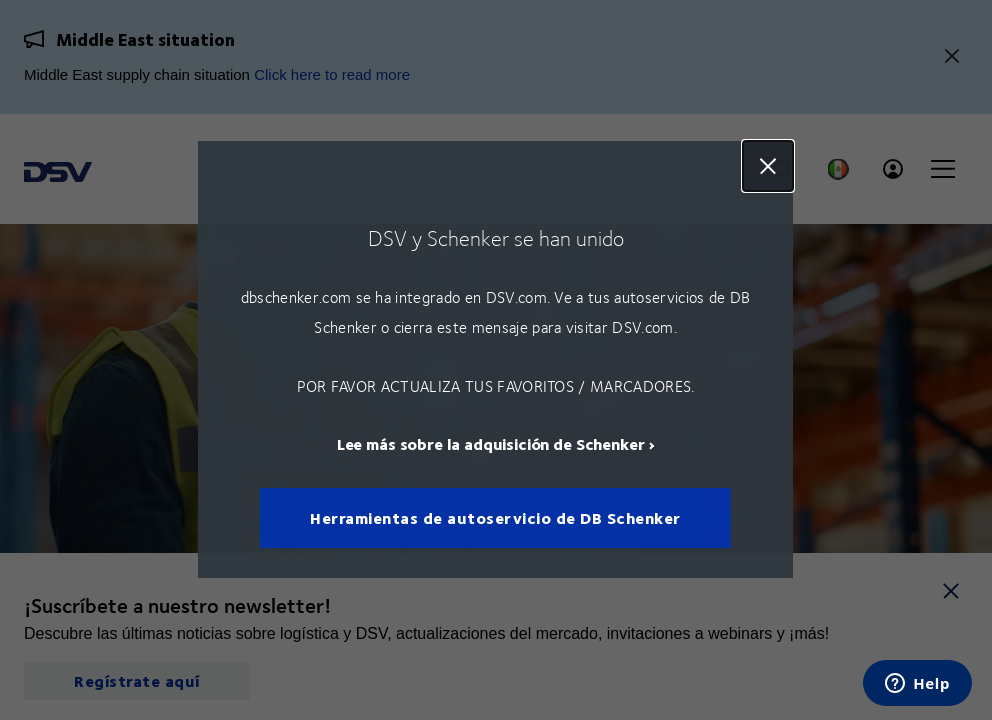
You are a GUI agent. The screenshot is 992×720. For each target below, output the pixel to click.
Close (769, 166)
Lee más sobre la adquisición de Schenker (491, 444)
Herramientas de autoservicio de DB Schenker (496, 518)
